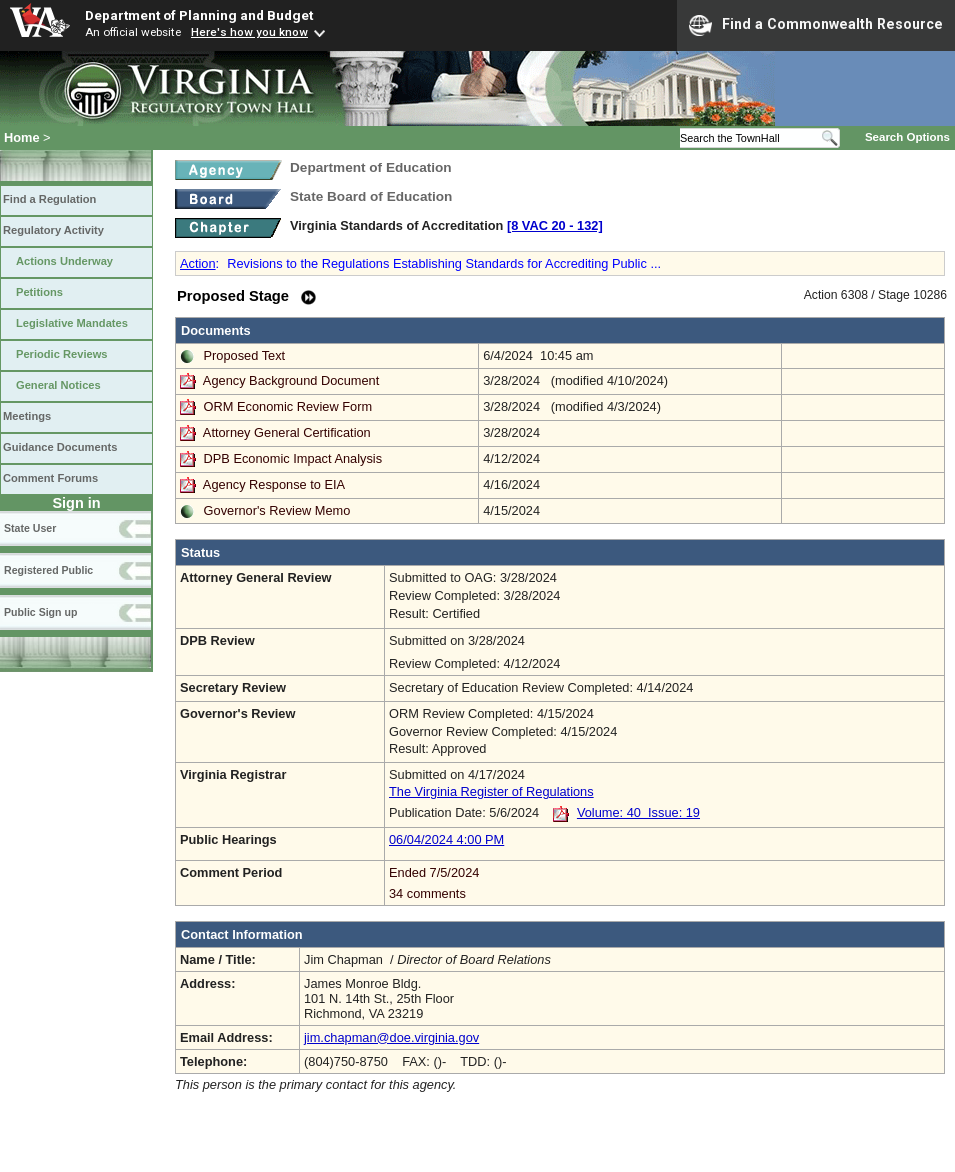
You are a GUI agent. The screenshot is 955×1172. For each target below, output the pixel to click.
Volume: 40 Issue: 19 (638, 812)
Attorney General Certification (287, 432)
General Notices (58, 385)
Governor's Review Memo (277, 510)
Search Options (907, 137)
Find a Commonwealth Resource (816, 25)
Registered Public (48, 570)
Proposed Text (245, 355)
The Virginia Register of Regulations (491, 791)
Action (198, 263)
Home (22, 137)
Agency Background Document (291, 380)
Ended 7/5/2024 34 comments (664, 883)
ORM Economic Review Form (288, 406)
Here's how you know (249, 32)
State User (30, 528)
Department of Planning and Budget (199, 15)
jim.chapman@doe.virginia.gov (391, 1037)
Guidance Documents (60, 447)
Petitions (39, 292)
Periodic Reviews (62, 354)
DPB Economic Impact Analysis (293, 458)
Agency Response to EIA (274, 484)
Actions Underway (64, 261)
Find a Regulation (49, 199)
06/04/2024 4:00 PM (446, 839)
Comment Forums (50, 478)
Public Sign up (40, 612)
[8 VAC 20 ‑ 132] (555, 225)
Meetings (27, 416)
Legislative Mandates (72, 323)
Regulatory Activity (53, 230)
